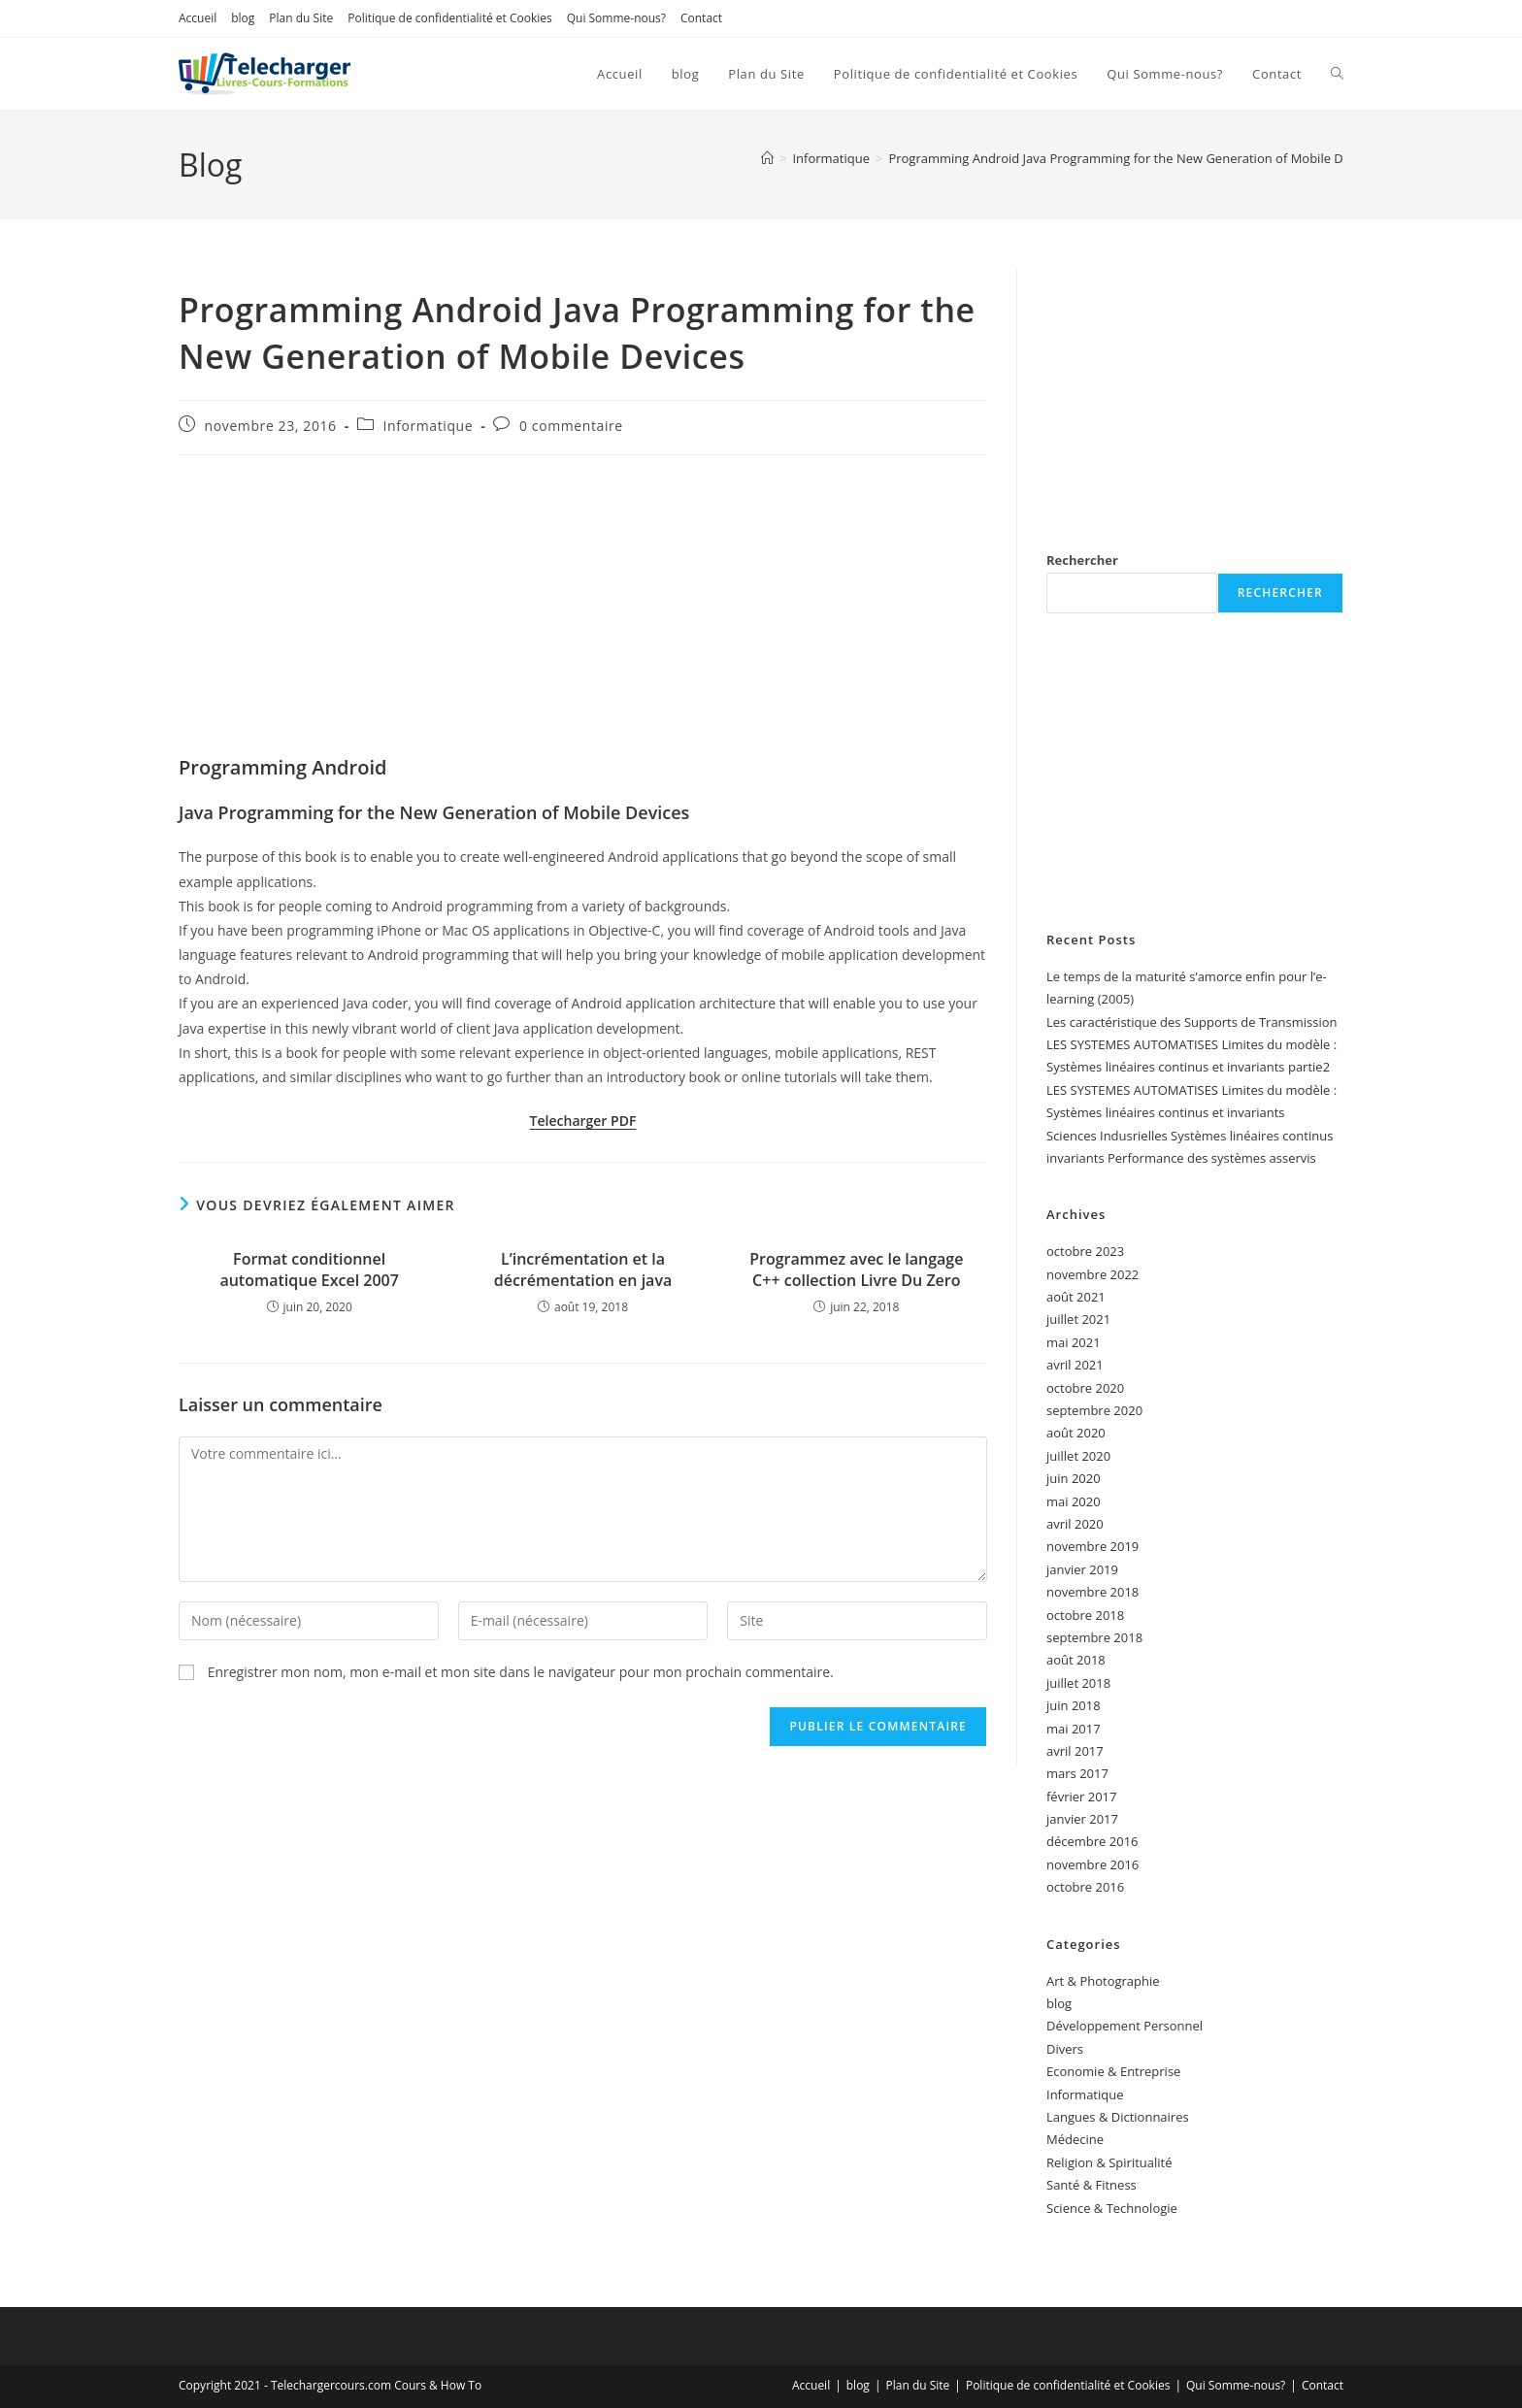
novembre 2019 (1092, 1546)
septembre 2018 (1094, 1637)
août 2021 (1076, 1296)
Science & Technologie (1111, 2208)
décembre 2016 (1092, 1841)
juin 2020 (1073, 1478)
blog (242, 18)
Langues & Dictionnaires (1117, 2117)
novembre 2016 (1092, 1864)
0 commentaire (571, 425)
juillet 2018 (1078, 1683)
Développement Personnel (1124, 2025)
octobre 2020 (1085, 1388)
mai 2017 (1073, 1728)
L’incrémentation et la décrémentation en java (583, 1269)
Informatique (427, 425)
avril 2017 (1075, 1751)
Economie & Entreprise (1113, 2071)
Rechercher (1082, 560)
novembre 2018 (1092, 1591)
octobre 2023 (1085, 1251)
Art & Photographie (1103, 1981)
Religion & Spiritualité (1109, 2162)
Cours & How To (437, 2385)
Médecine (1075, 2139)
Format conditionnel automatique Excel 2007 (309, 1269)
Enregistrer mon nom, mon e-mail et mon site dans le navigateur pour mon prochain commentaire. (521, 1672)
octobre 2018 (1085, 1615)
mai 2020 (1073, 1501)
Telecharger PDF (583, 1120)
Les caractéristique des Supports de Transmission (1192, 1022)
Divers (1064, 2049)
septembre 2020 (1094, 1410)
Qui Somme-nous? (616, 18)
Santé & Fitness (1091, 2185)
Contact (701, 18)
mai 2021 (1073, 1342)
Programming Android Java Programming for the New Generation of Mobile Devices (1133, 158)
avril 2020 (1075, 1524)
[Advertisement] (583, 610)
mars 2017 (1077, 1773)
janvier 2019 (1082, 1569)
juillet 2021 (1078, 1319)
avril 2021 (1075, 1364)
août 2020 (1076, 1432)
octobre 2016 (1085, 1887)
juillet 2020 (1078, 1456)
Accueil (197, 18)
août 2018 (1076, 1659)
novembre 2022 (1092, 1274)
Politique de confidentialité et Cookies (449, 18)
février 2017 (1081, 1796)
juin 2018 (1073, 1705)
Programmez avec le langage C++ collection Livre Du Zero (856, 1269)
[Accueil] (767, 158)
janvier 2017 (1082, 1819)
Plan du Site (301, 18)
